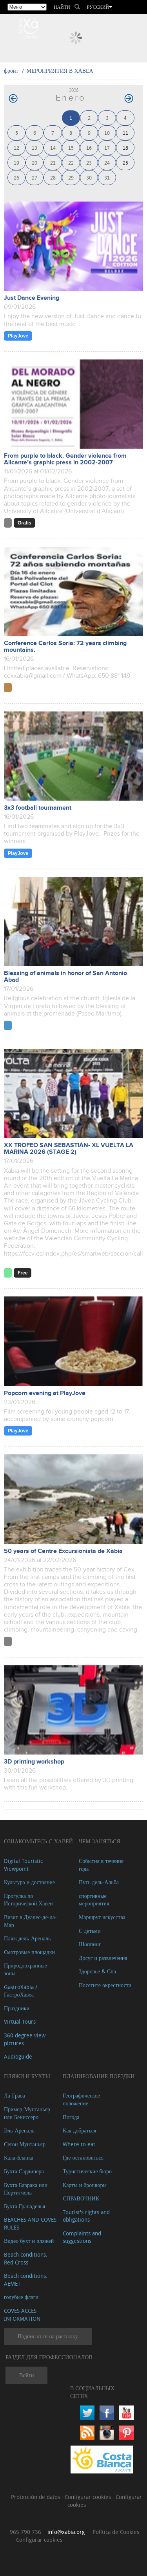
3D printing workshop (34, 1762)
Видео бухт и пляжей (29, 2240)
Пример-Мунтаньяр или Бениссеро (27, 2113)
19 (16, 162)
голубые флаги (21, 2297)
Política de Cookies (116, 2532)
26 (16, 177)
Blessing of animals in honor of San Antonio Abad (65, 977)
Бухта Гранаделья (24, 2206)
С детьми (90, 1930)
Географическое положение (81, 2099)
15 (71, 147)
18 (125, 147)
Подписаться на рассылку (48, 2336)
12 (16, 147)
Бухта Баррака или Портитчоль (25, 2188)
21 (53, 162)
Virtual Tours (20, 2021)
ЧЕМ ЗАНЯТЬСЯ (99, 1841)
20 (34, 162)
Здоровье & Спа (97, 1971)
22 (71, 162)
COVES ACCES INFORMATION (22, 2314)
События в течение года (101, 1864)
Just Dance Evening (31, 298)
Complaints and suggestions (82, 2237)
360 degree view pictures (24, 2039)
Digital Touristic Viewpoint (23, 1864)
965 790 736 (25, 2532)
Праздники (16, 2008)
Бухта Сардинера (24, 2171)
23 (89, 162)
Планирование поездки (98, 2076)
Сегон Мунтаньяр (24, 2144)
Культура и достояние (29, 1882)
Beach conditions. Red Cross (25, 2258)
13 (34, 147)
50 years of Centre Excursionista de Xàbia (63, 1551)
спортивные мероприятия (94, 1899)
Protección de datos (36, 2497)
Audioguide (18, 2056)
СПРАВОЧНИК (81, 2198)
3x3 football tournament (37, 808)
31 (107, 177)
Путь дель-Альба (99, 1882)
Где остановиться (83, 2157)
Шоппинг (90, 1944)
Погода (71, 2117)
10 (107, 132)
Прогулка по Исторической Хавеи (28, 1899)
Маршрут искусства (102, 1917)
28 (53, 177)
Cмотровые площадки (29, 1952)
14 (53, 147)
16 (89, 147)
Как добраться (79, 2130)
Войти (26, 2375)
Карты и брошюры (85, 2185)
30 (89, 177)
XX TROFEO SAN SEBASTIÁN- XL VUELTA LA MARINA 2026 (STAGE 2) (68, 1149)
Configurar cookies (89, 2497)
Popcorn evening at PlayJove (44, 1393)
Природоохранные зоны (25, 1969)
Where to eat (79, 2144)
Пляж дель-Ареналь (27, 1938)
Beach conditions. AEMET (25, 2279)
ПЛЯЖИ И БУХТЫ (27, 2076)
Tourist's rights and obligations (86, 2216)
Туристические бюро (87, 2171)
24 (107, 162)
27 (34, 177)
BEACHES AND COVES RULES (30, 2223)
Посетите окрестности (105, 1985)
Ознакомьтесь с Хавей (38, 1841)
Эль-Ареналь (19, 2130)
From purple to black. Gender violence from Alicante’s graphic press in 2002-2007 (65, 459)
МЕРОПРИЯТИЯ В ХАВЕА (60, 70)
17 (107, 147)
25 (125, 162)
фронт (11, 70)
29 (71, 177)
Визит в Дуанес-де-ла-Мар (30, 1921)
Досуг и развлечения (103, 1958)
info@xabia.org (66, 2532)
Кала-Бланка (18, 2157)
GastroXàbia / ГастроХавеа (20, 1990)
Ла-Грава (14, 2095)
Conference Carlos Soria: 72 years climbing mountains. (65, 647)
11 (125, 132)
